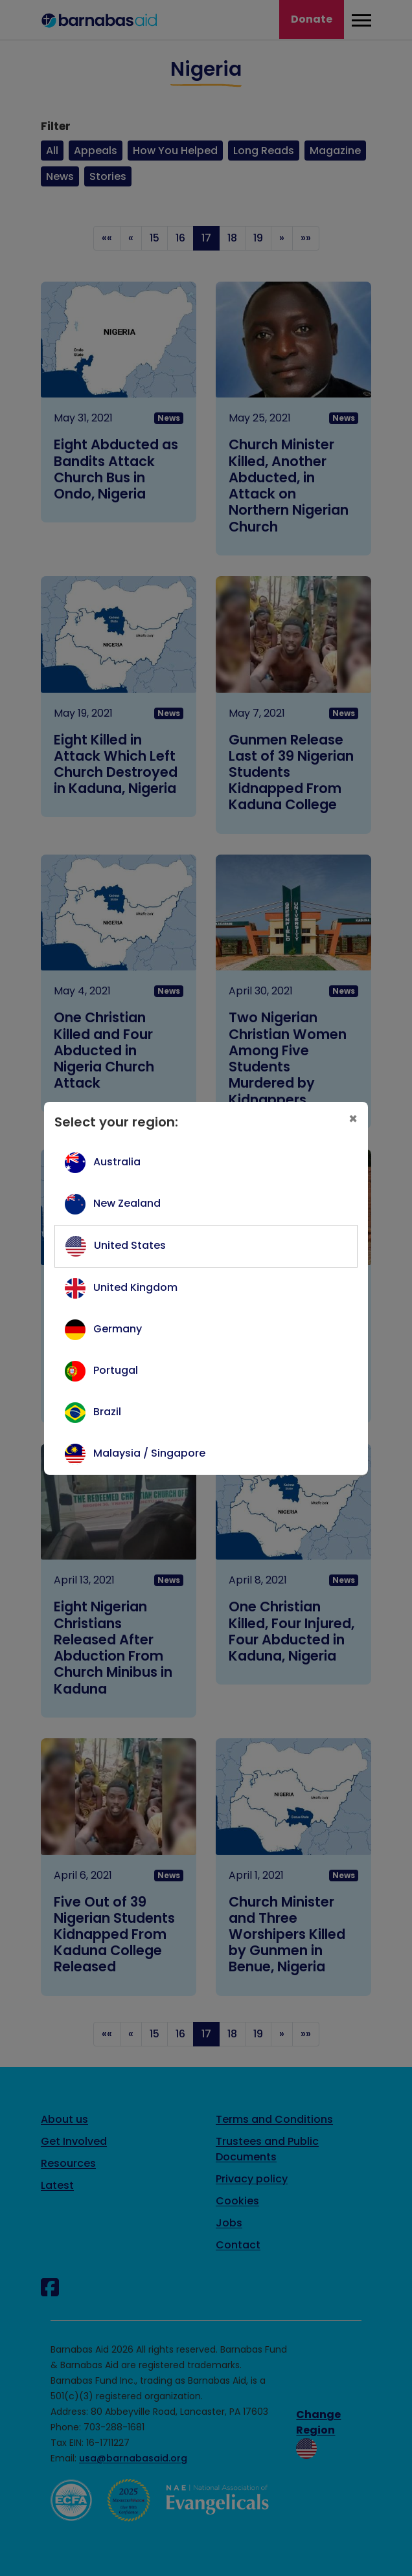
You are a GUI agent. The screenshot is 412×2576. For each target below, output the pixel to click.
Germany (117, 1328)
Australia (117, 1161)
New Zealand (127, 1203)
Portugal (115, 1370)
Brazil (107, 1411)
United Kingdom (135, 1287)
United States (130, 1245)
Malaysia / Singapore (149, 1453)
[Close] (353, 1119)
